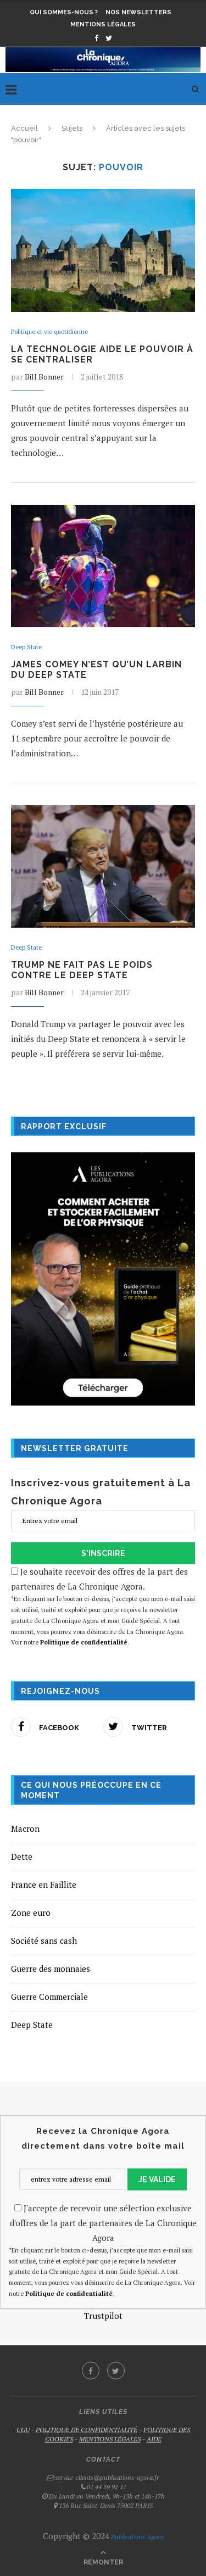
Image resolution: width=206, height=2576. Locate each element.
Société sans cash (44, 1940)
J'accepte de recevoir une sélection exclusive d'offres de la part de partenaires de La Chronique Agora (103, 2223)
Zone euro (31, 1912)
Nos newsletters (138, 12)
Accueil (24, 128)
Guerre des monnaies (50, 1968)
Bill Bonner (44, 376)
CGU (23, 2430)
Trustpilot (103, 2315)
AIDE (154, 2439)
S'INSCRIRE (103, 1553)
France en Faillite (43, 1884)
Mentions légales (103, 24)
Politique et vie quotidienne (49, 332)
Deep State (26, 647)
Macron (25, 1828)
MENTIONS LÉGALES (110, 2439)
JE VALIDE (157, 2179)
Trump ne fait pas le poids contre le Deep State (82, 970)
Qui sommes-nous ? (64, 12)
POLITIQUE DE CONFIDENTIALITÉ (86, 2430)
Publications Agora (136, 2537)
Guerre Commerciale (49, 1996)
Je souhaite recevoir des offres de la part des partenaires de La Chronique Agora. (103, 1607)
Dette (21, 1856)
